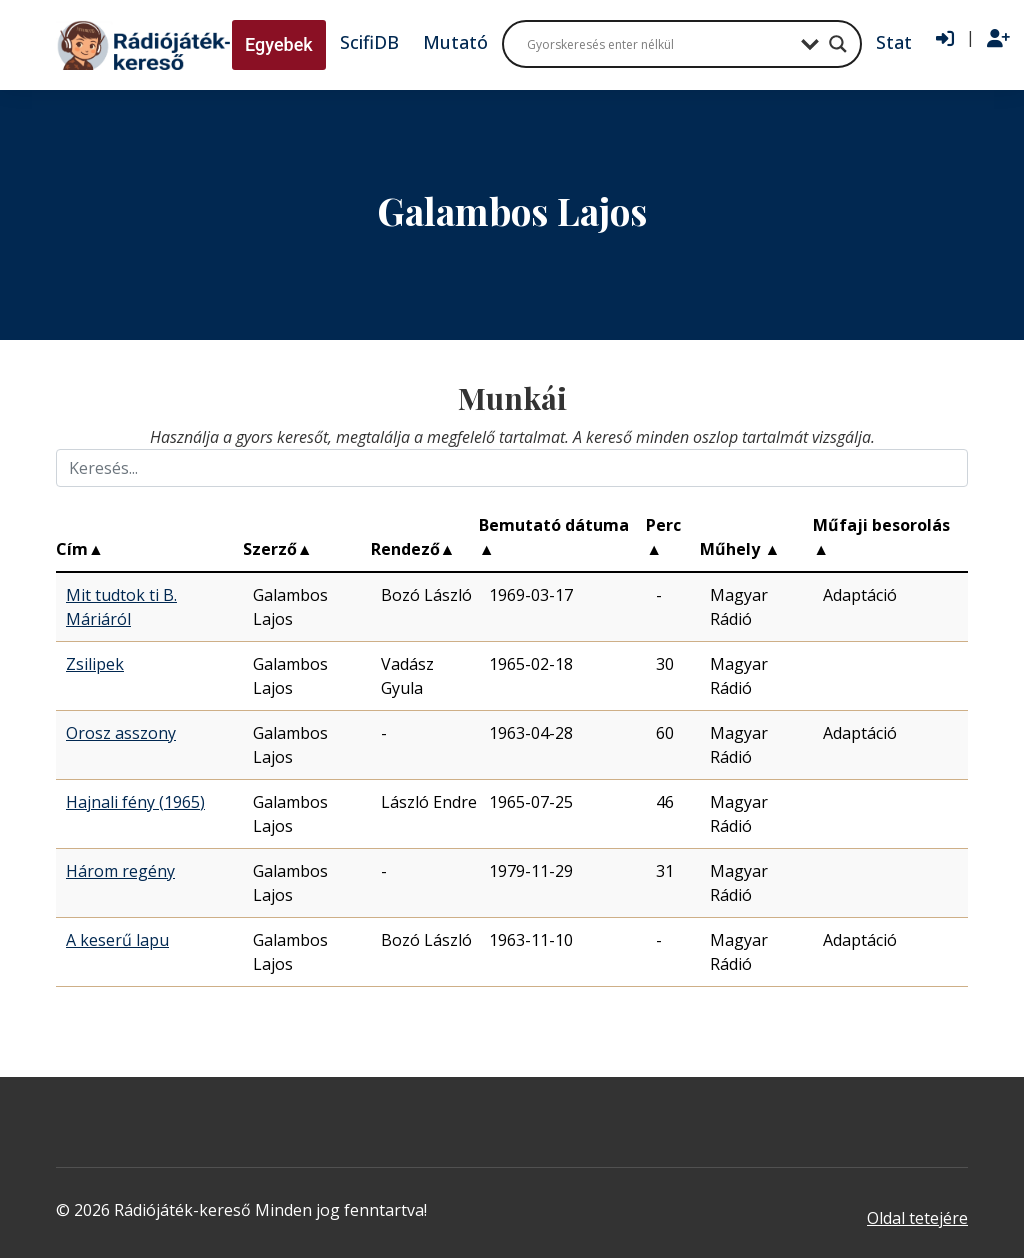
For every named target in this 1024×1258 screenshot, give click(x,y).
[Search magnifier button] (838, 44)
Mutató (455, 42)
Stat (894, 42)
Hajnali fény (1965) (135, 802)
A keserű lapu (117, 940)
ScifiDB (369, 42)
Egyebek (279, 44)
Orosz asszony (121, 733)
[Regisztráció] (998, 39)
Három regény (120, 871)
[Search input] (659, 44)
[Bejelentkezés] (945, 39)
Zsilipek (95, 664)
